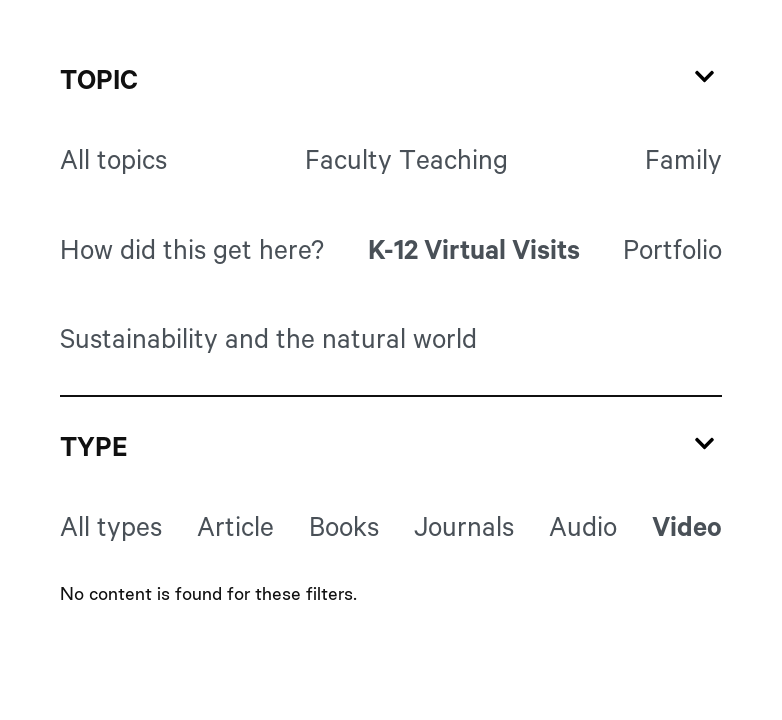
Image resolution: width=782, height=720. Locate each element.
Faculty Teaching (406, 159)
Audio (583, 526)
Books (344, 526)
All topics (113, 159)
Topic (99, 79)
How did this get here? (192, 249)
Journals (464, 526)
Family (683, 159)
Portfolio (672, 249)
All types (111, 526)
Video (687, 526)
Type (93, 446)
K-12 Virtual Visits (474, 249)
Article (235, 526)
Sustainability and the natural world (268, 338)
